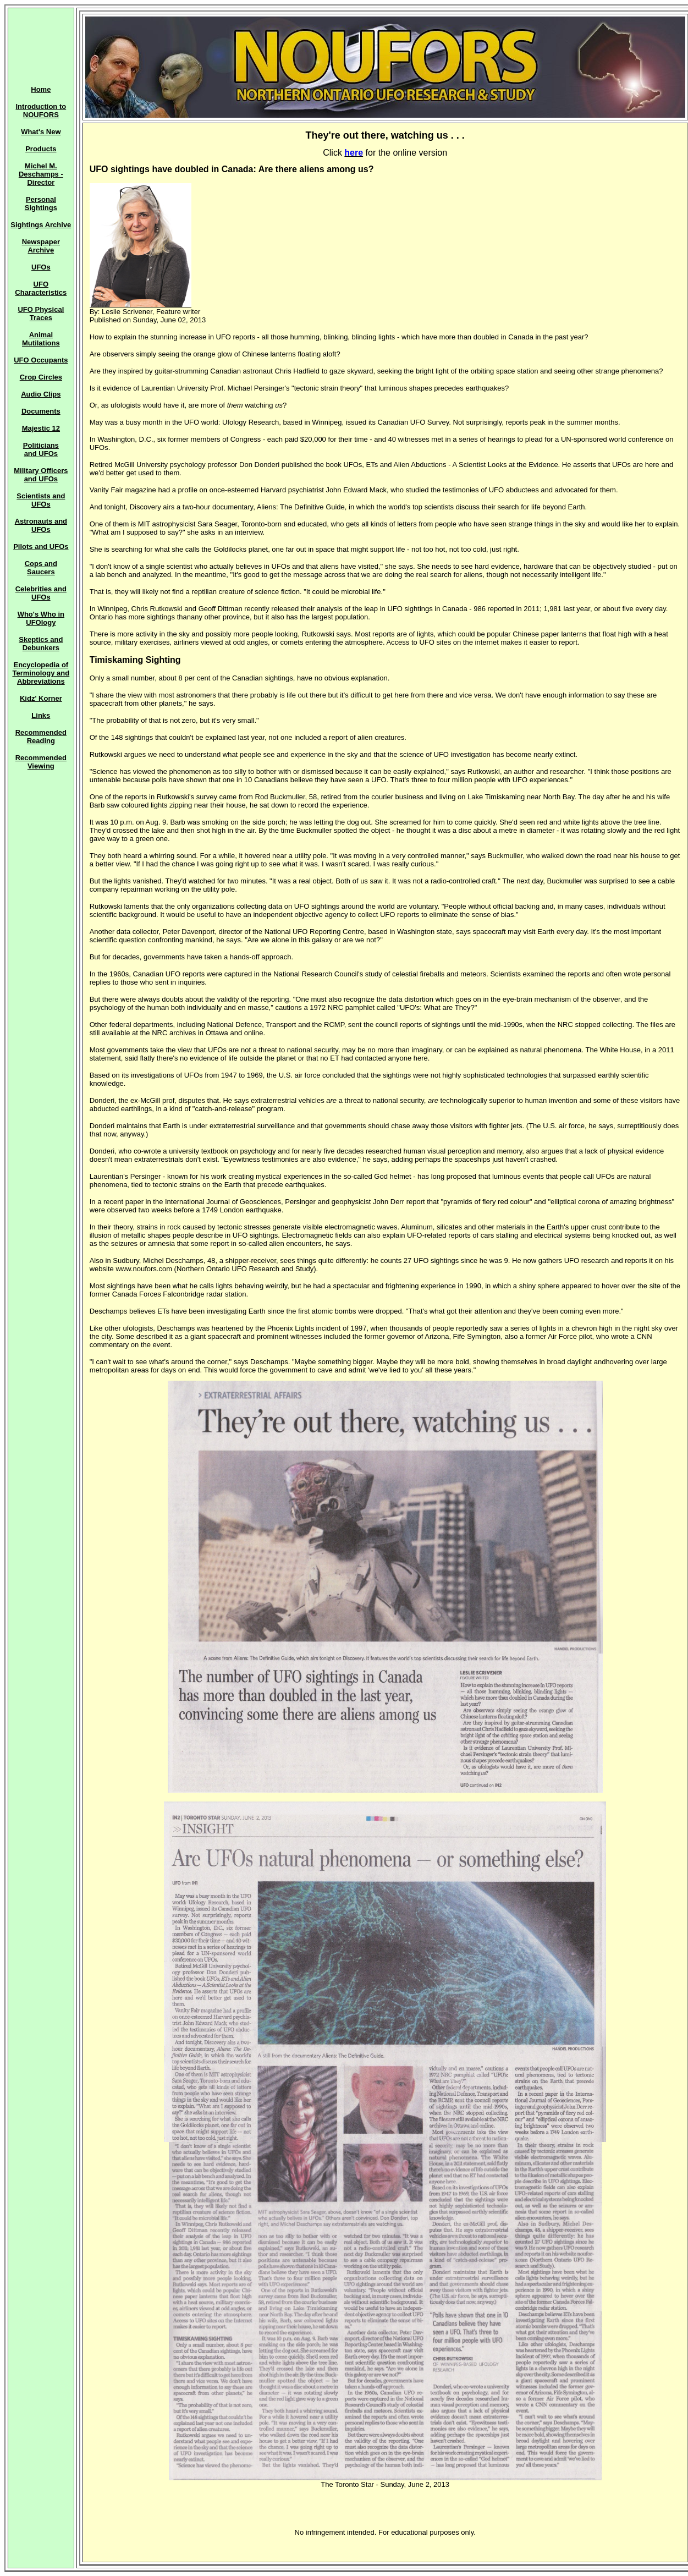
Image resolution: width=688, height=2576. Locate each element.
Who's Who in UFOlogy (41, 618)
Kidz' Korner (41, 698)
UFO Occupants (41, 360)
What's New (40, 132)
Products (40, 149)
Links (40, 715)
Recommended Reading (41, 736)
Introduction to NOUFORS (40, 110)
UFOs (41, 267)
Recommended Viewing (41, 762)
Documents (40, 411)
